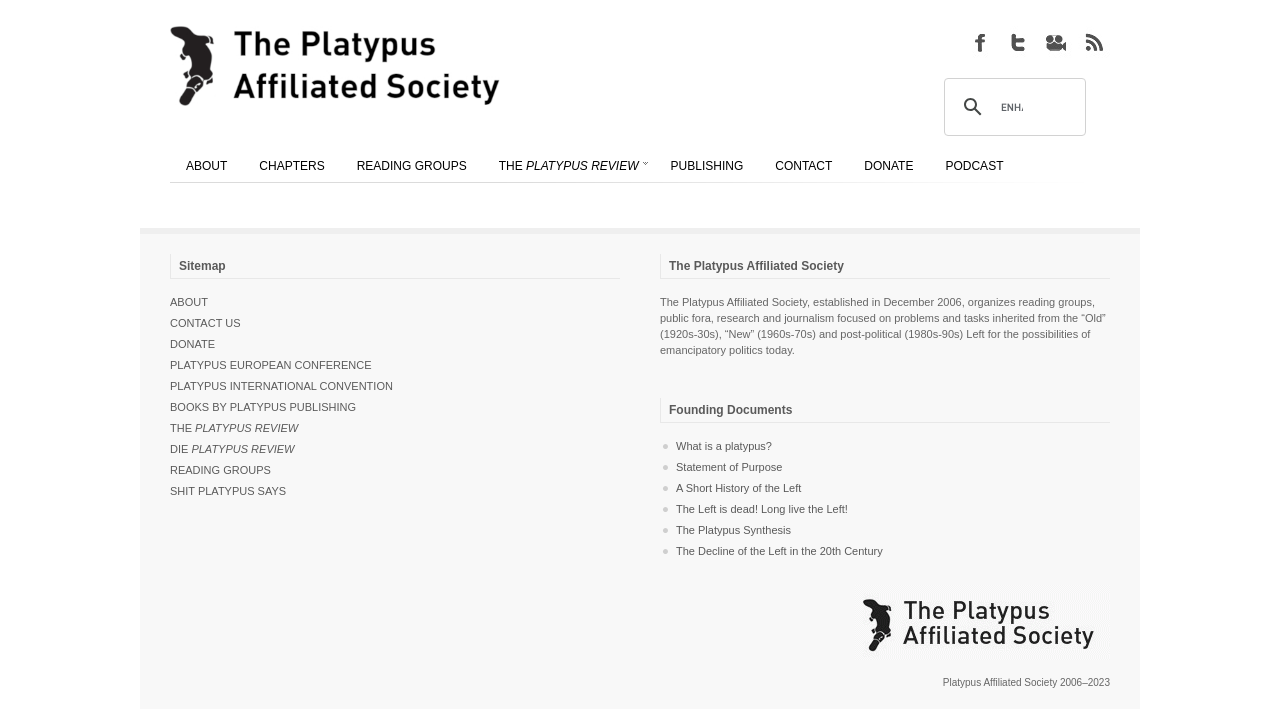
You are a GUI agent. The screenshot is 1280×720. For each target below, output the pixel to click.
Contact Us (205, 323)
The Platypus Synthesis (733, 530)
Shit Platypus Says (228, 491)
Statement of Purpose (729, 467)
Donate (192, 344)
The (234, 428)
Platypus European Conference (271, 365)
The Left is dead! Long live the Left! (762, 509)
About (189, 302)
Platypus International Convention (281, 386)
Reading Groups (220, 470)
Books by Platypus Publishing (263, 407)
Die (232, 449)
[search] (1012, 108)
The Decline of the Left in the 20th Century (779, 551)
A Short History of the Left (738, 488)
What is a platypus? (724, 446)
